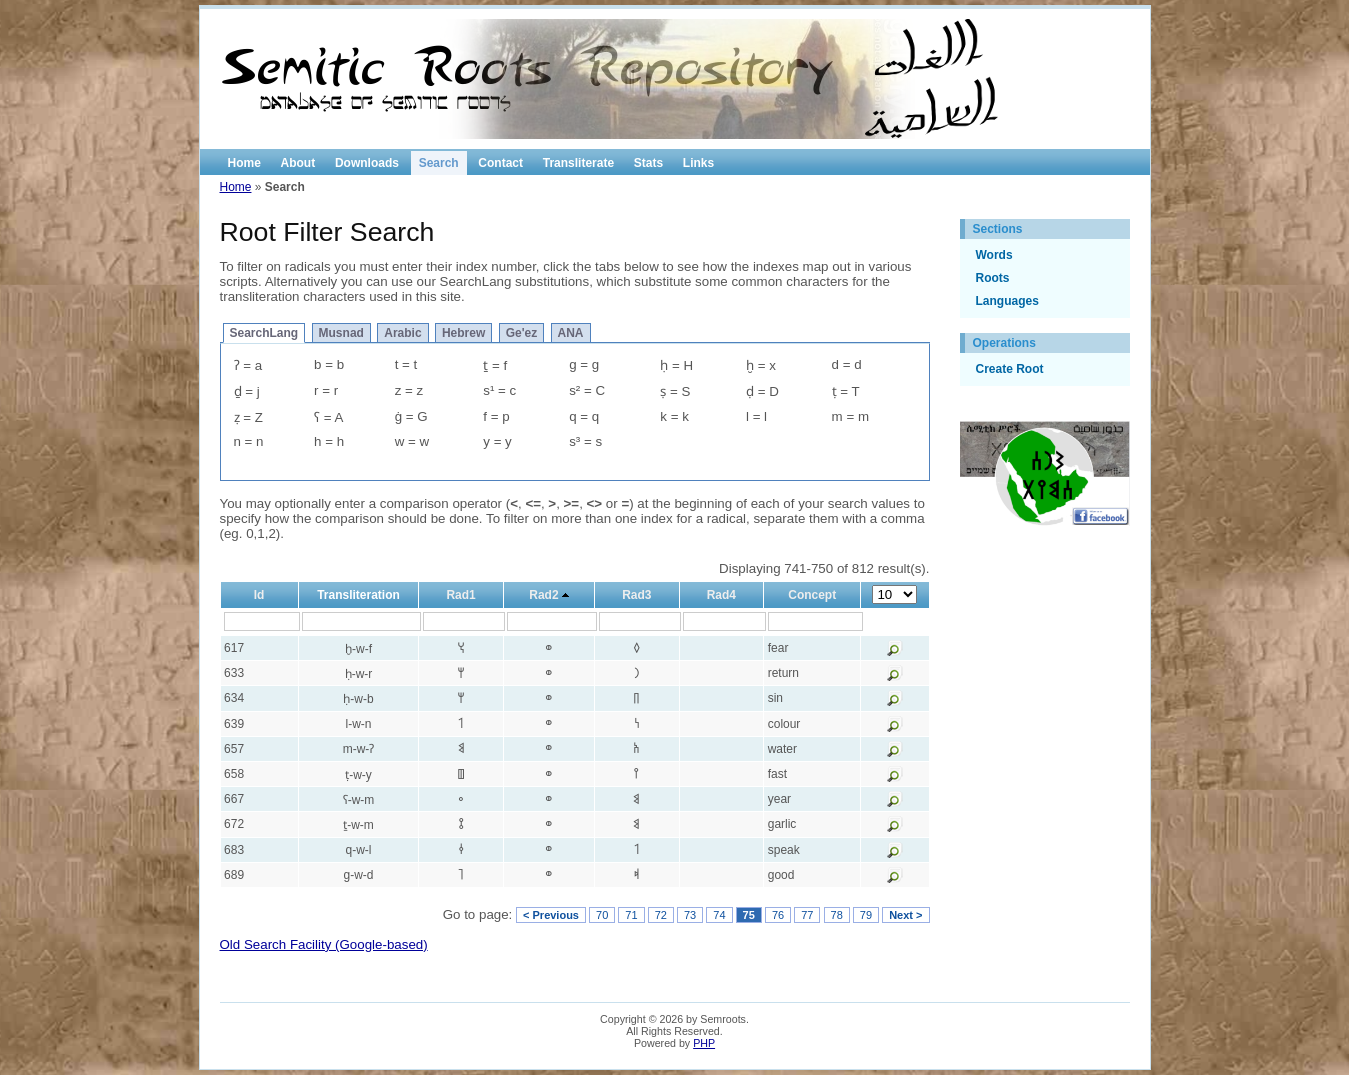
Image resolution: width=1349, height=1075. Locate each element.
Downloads (367, 163)
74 (719, 915)
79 (866, 915)
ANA (571, 333)
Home (244, 163)
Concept (812, 595)
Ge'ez (522, 333)
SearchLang (264, 333)
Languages (1007, 301)
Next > (905, 915)
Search (439, 163)
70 (602, 915)
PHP (704, 1043)
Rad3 (636, 595)
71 (631, 915)
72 (661, 915)
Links (698, 163)
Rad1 (460, 595)
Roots (993, 278)
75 (749, 915)
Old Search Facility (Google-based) (324, 944)
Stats (648, 163)
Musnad (341, 333)
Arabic (402, 333)
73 (690, 915)
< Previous (551, 915)
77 (807, 915)
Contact (500, 163)
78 (837, 915)
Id (259, 595)
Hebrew (463, 333)
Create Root (1010, 369)
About (298, 163)
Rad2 (543, 595)
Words (994, 255)
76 (778, 915)
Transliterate (578, 163)
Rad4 (721, 595)
